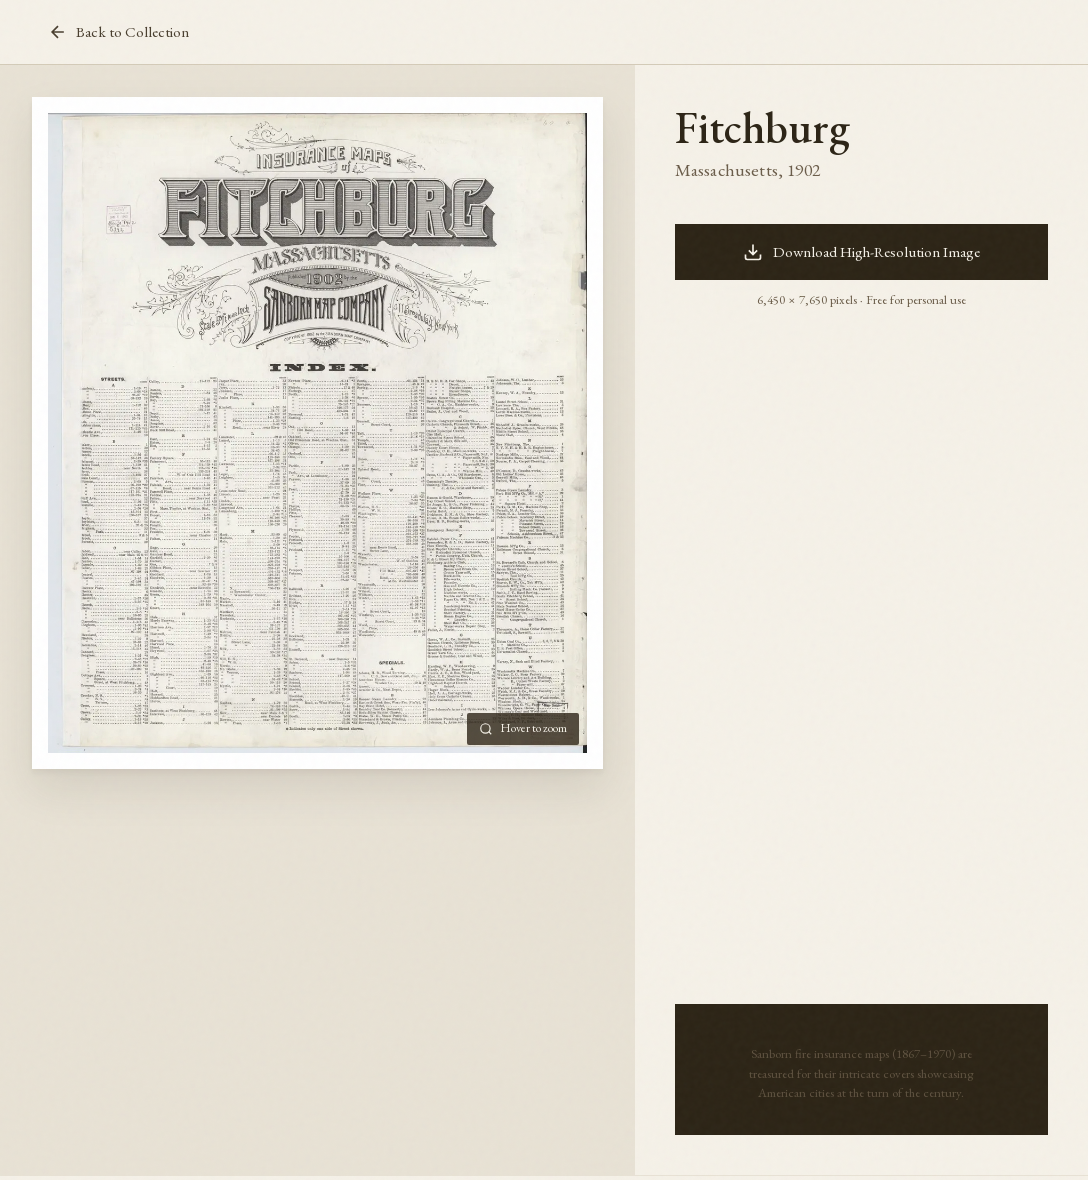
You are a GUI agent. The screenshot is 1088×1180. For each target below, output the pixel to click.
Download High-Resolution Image (861, 252)
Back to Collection (118, 32)
